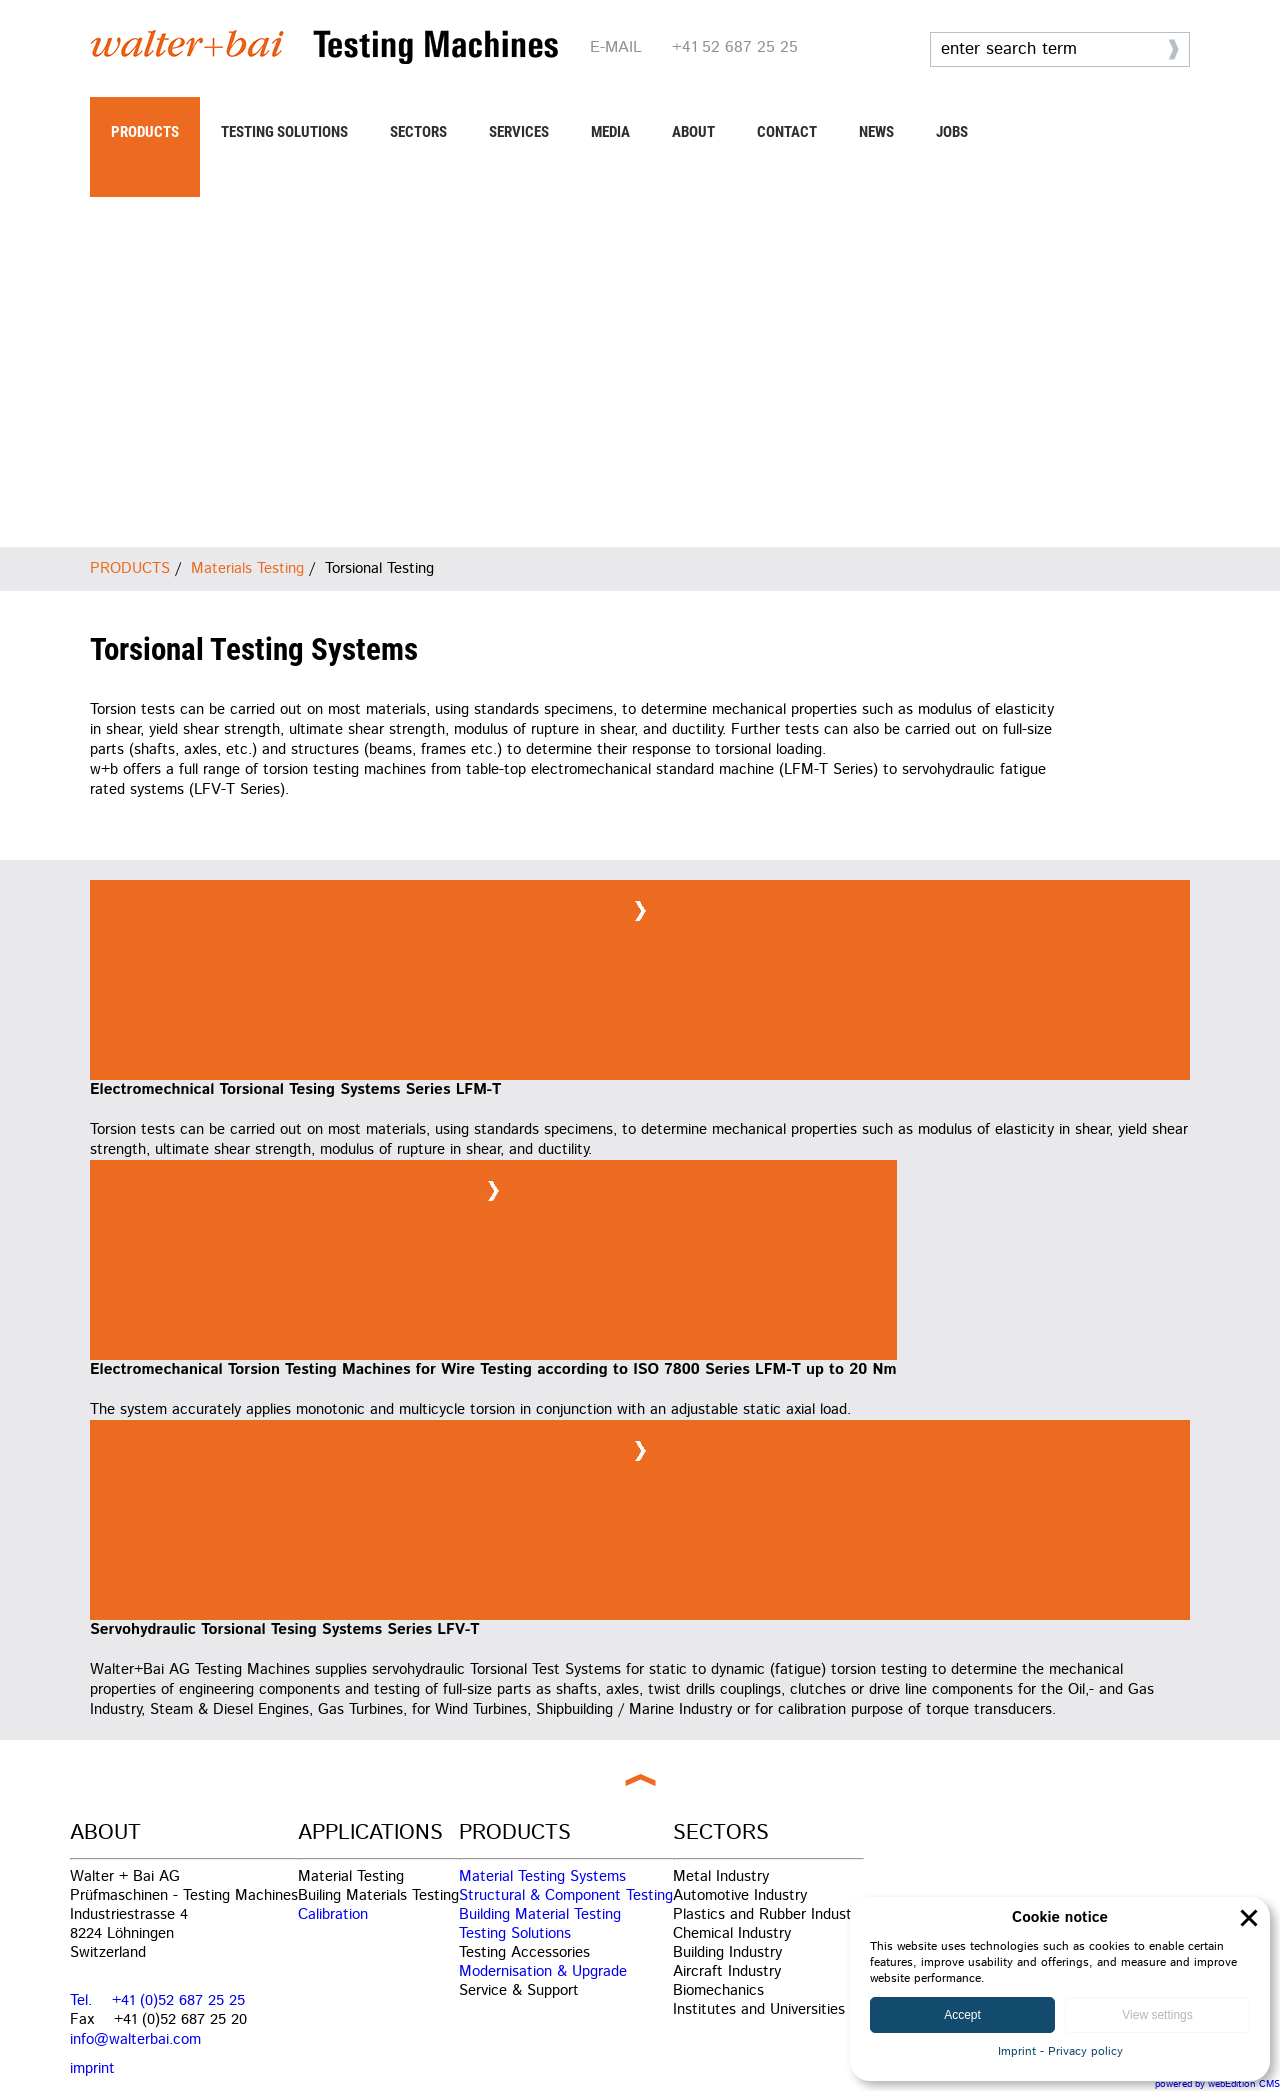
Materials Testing (247, 568)
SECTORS (418, 132)
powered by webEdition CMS (1217, 2084)
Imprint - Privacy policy (1060, 2051)
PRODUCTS (145, 132)
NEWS (876, 132)
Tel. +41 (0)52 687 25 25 (157, 2000)
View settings (1157, 2015)
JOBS (952, 132)
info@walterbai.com (135, 2039)
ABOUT (693, 132)
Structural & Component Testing (566, 1895)
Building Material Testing (540, 1914)
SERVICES (519, 132)
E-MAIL (616, 47)
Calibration (333, 1914)
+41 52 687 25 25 (735, 47)
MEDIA (610, 132)
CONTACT (787, 132)
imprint (92, 2068)
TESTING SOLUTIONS (284, 132)
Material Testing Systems (542, 1876)
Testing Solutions (515, 1933)
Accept (962, 2015)
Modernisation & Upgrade (543, 1971)
